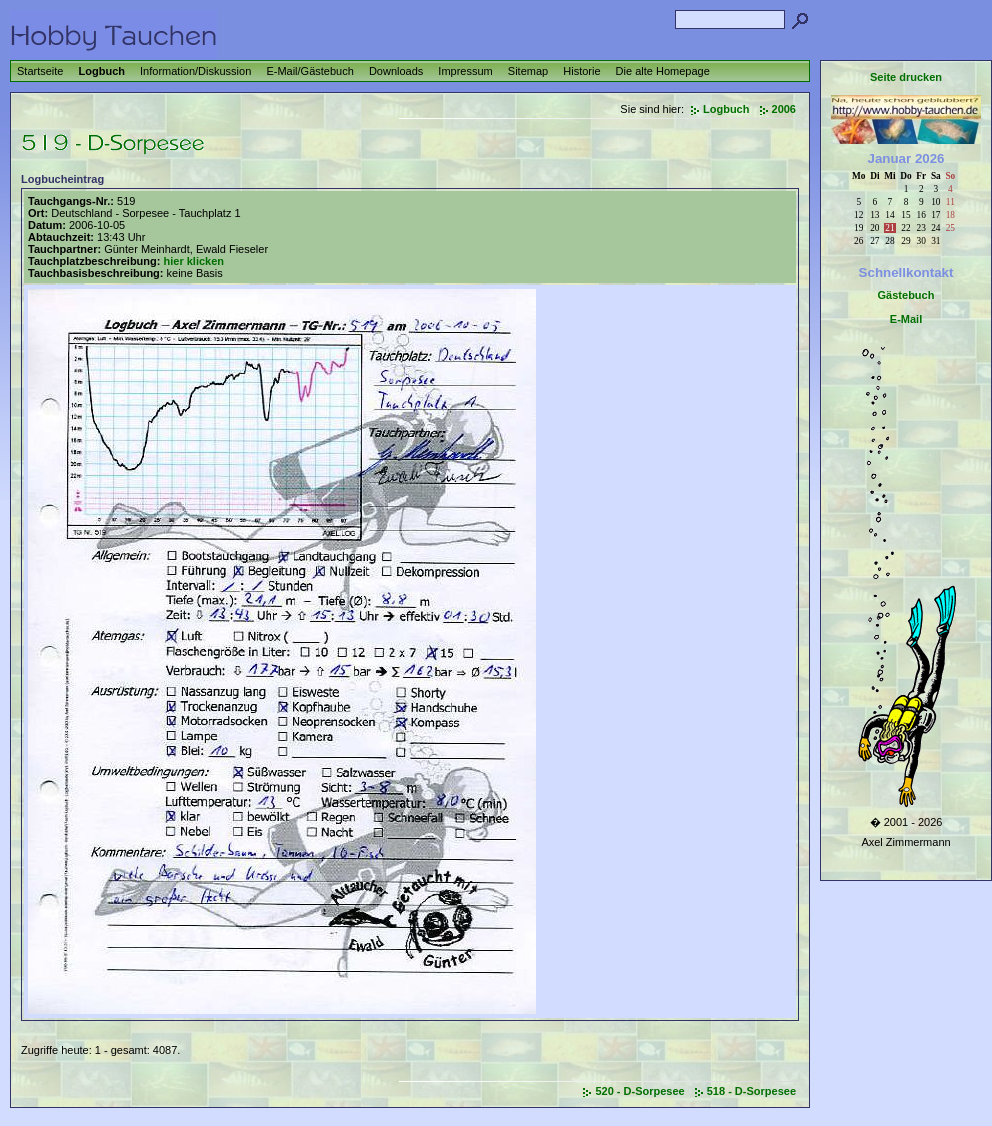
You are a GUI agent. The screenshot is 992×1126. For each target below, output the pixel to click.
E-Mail (906, 319)
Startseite (40, 71)
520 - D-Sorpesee (639, 1091)
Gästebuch (906, 295)
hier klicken (193, 261)
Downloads (396, 71)
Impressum (465, 71)
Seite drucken (906, 77)
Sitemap (528, 71)
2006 (784, 109)
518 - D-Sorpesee (751, 1091)
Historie (581, 71)
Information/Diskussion (195, 71)
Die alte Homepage (663, 71)
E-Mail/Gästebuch (309, 71)
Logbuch (102, 71)
